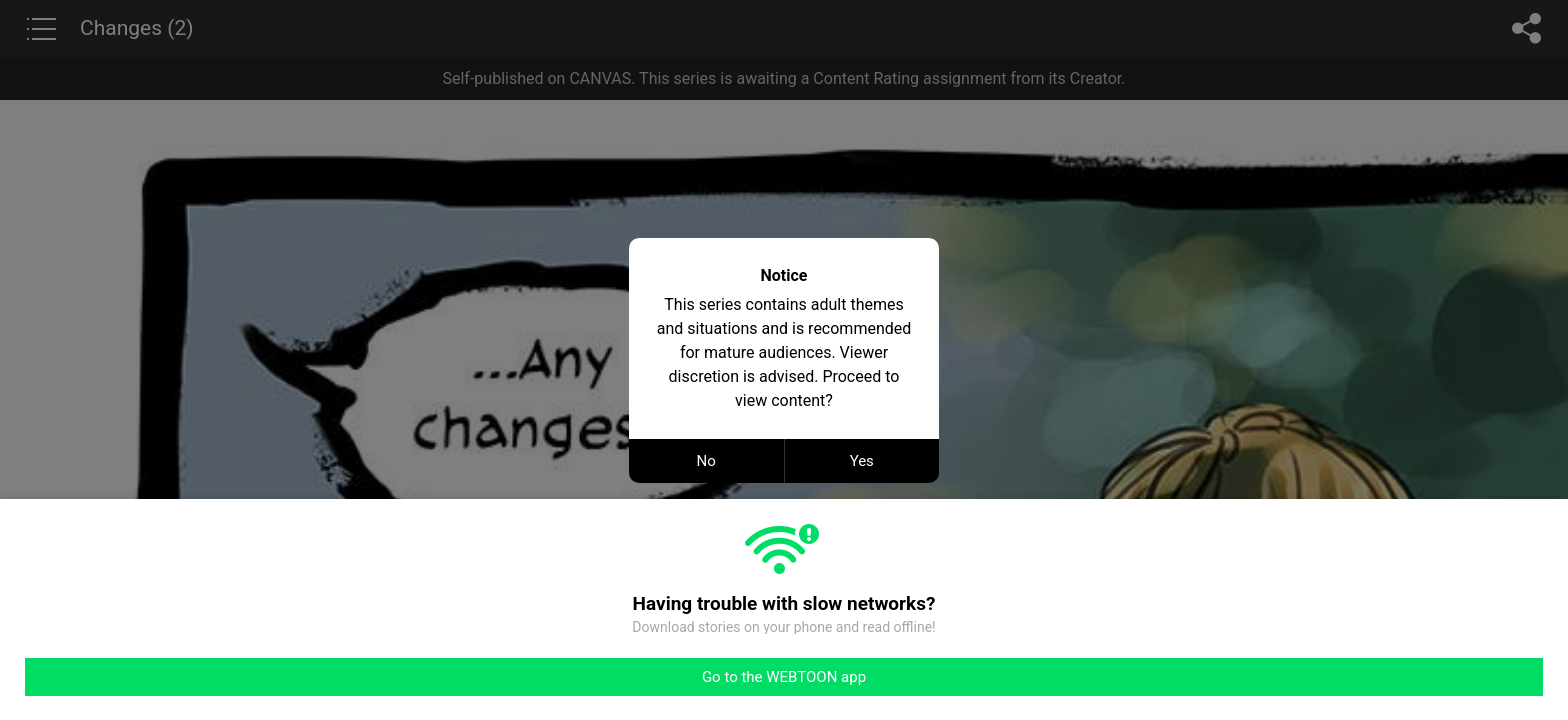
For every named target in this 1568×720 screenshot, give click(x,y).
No (706, 461)
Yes (862, 461)
